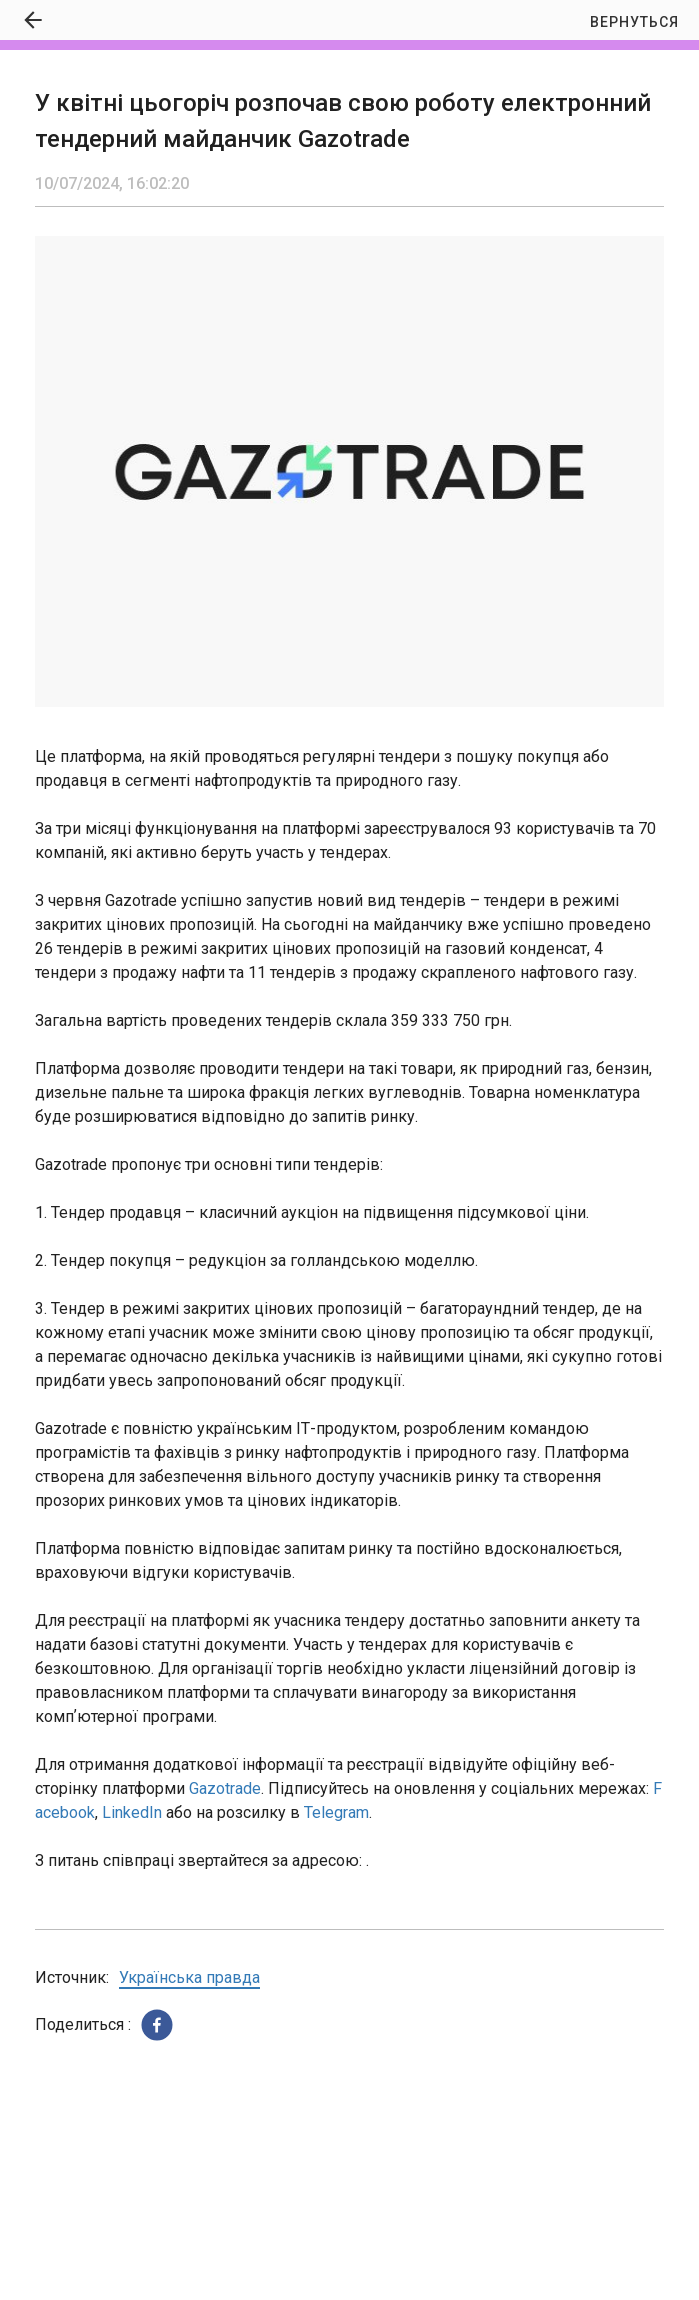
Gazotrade (225, 1788)
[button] (157, 2025)
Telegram (336, 1812)
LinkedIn (132, 1812)
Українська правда (189, 1977)
